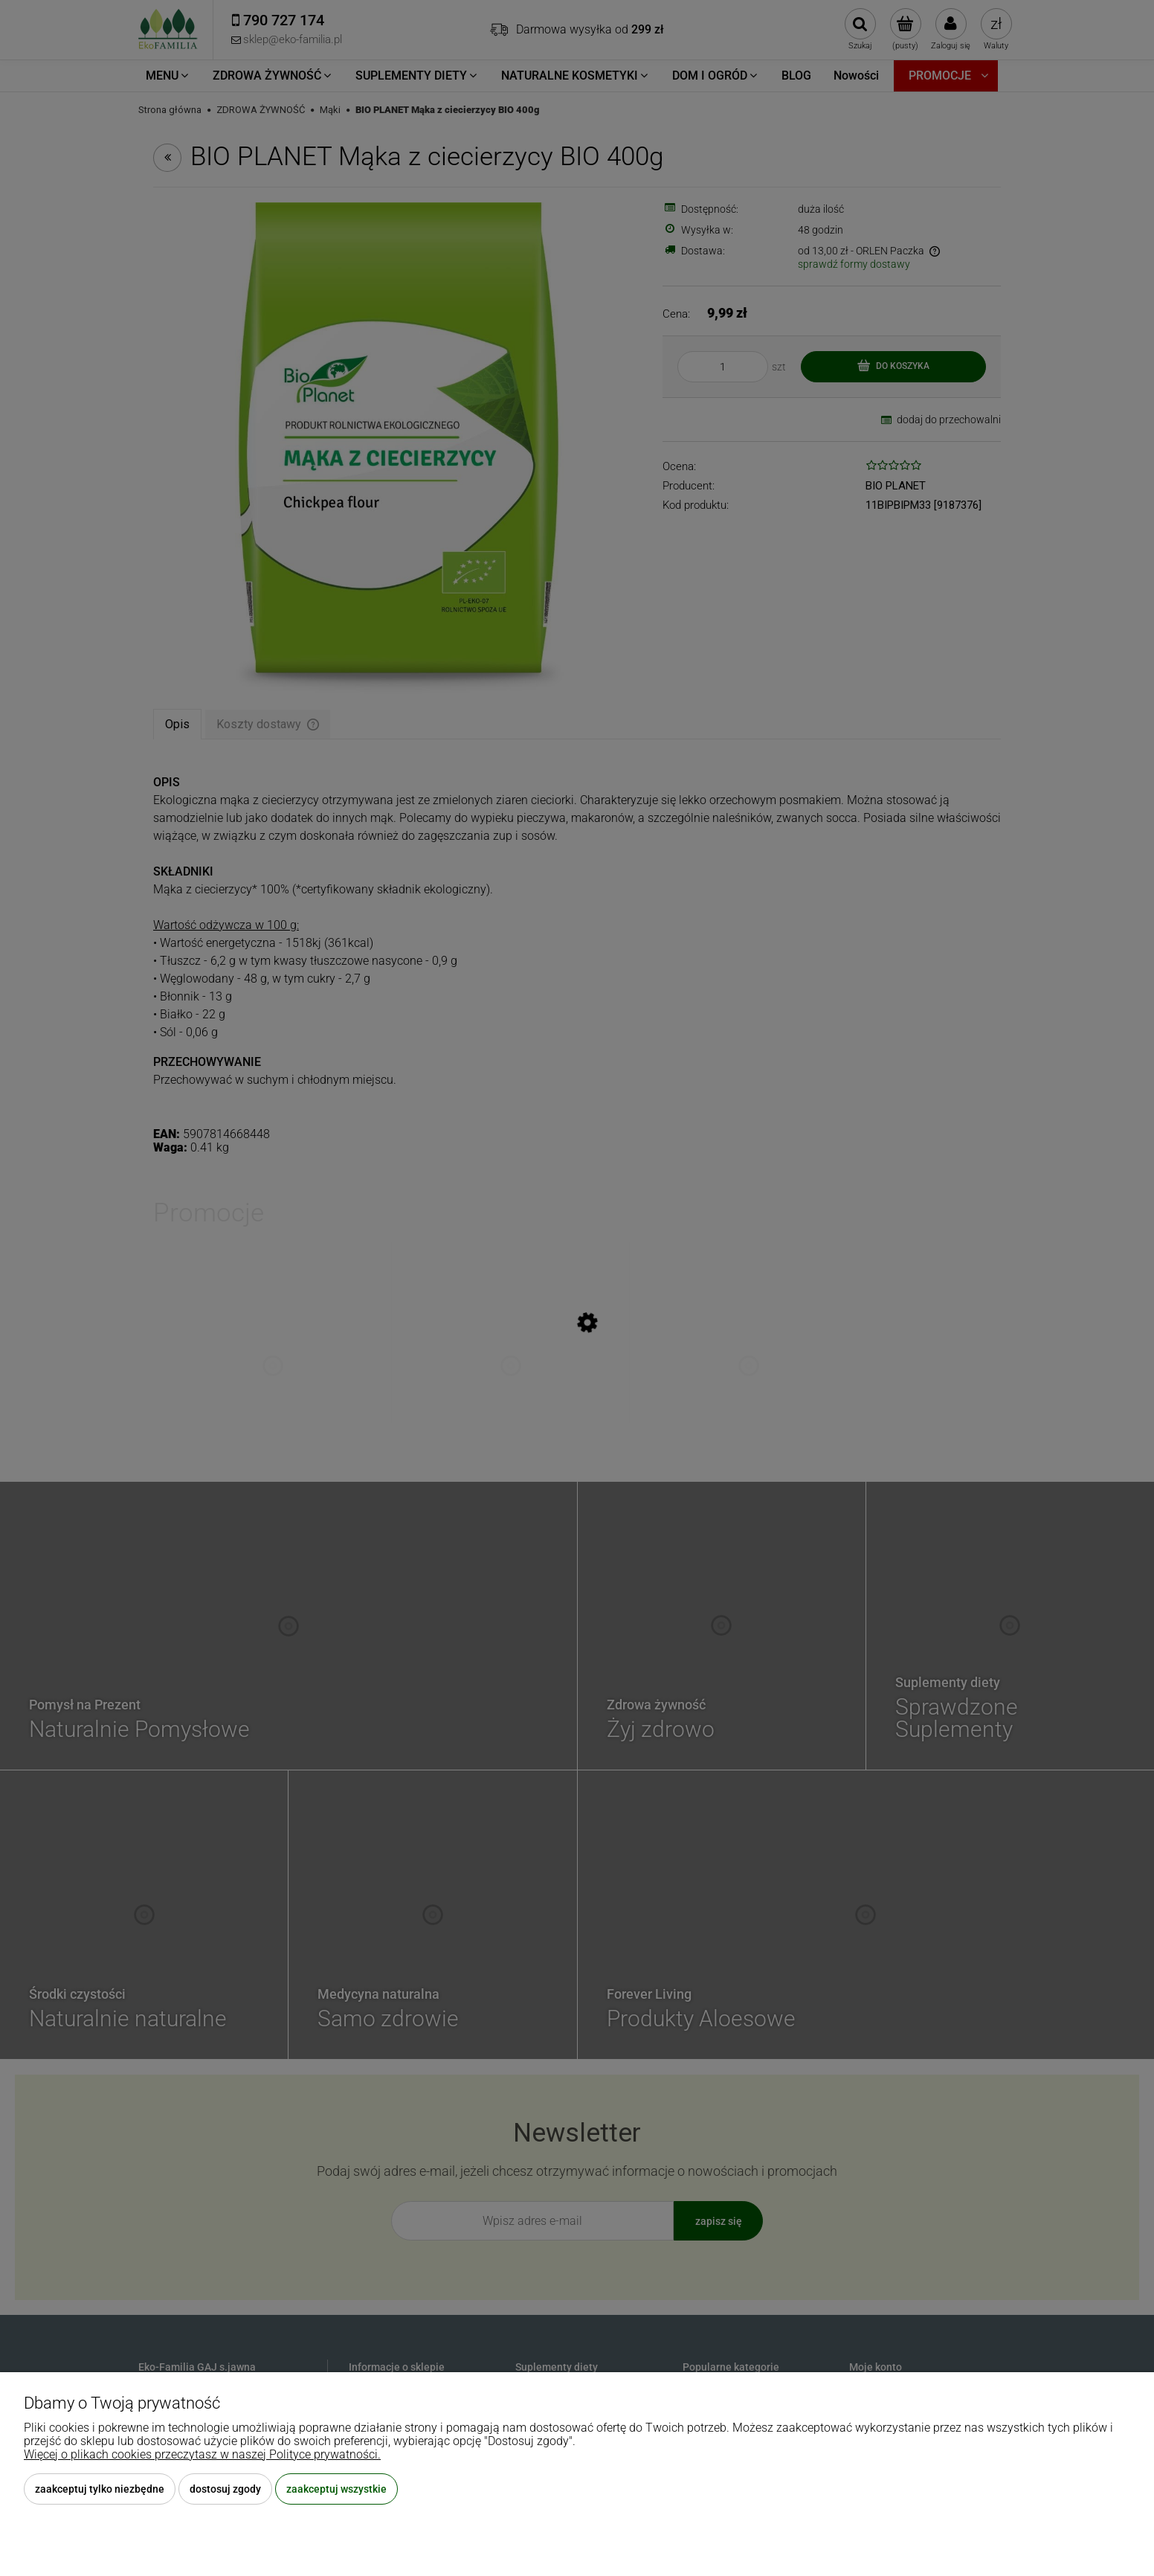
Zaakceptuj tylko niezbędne (99, 2489)
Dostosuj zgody (225, 2489)
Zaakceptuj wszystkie (336, 2489)
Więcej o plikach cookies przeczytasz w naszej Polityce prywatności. (202, 2454)
